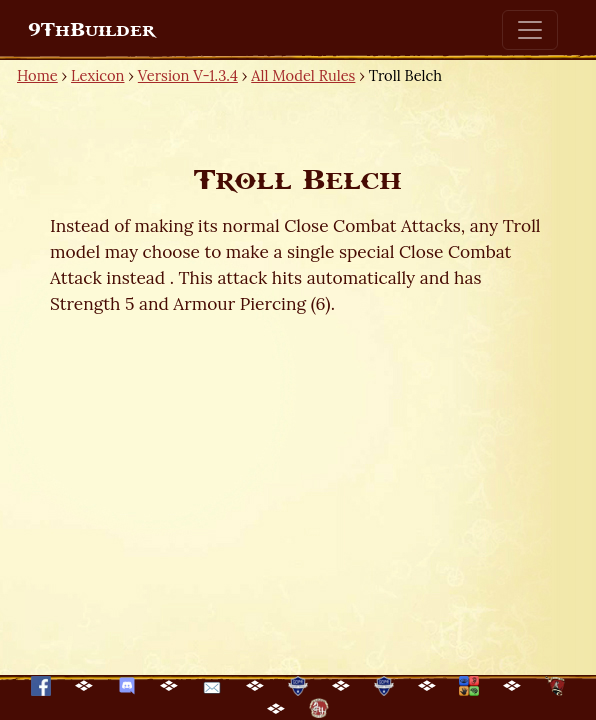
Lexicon (97, 75)
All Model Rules (303, 75)
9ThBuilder (91, 30)
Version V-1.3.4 (188, 75)
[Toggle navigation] (530, 30)
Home (37, 75)
